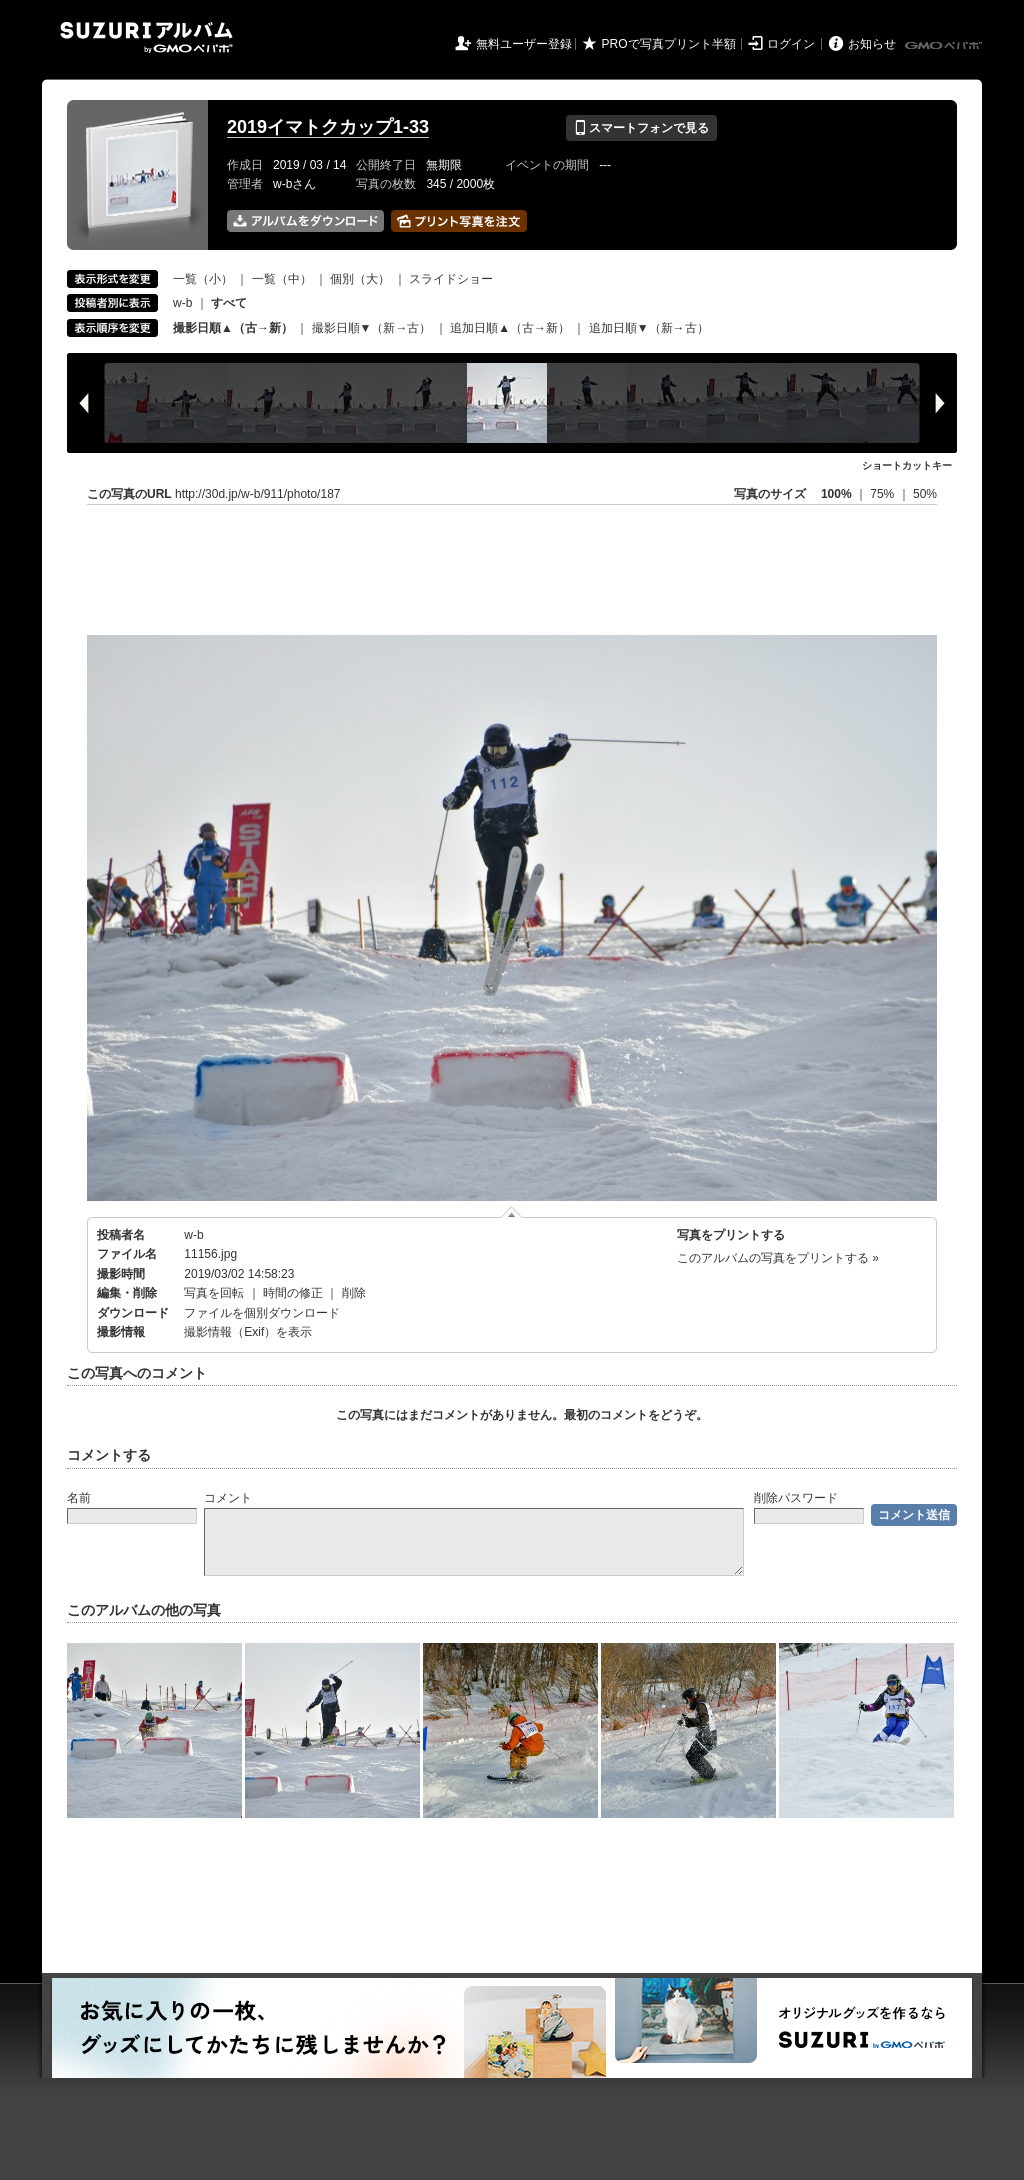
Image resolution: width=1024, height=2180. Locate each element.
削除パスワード (796, 1498)
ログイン (791, 44)
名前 (79, 1498)
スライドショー (451, 279)
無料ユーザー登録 (524, 44)
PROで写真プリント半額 (669, 44)
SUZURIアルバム (146, 37)
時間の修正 (293, 1293)
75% (883, 494)
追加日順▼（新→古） (649, 328)
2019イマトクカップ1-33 (328, 127)
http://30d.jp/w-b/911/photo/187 (257, 494)
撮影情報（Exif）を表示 (248, 1332)
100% (836, 494)
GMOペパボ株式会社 (945, 46)
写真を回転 (214, 1293)
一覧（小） (203, 279)
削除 (354, 1293)
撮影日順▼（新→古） (372, 328)
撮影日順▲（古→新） (233, 328)
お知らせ (872, 44)
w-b (182, 303)
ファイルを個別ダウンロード (262, 1313)
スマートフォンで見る (641, 128)
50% (925, 494)
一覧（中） (282, 279)
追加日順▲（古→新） (510, 328)
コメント (228, 1498)
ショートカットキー (907, 465)
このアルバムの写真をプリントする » (778, 1258)
